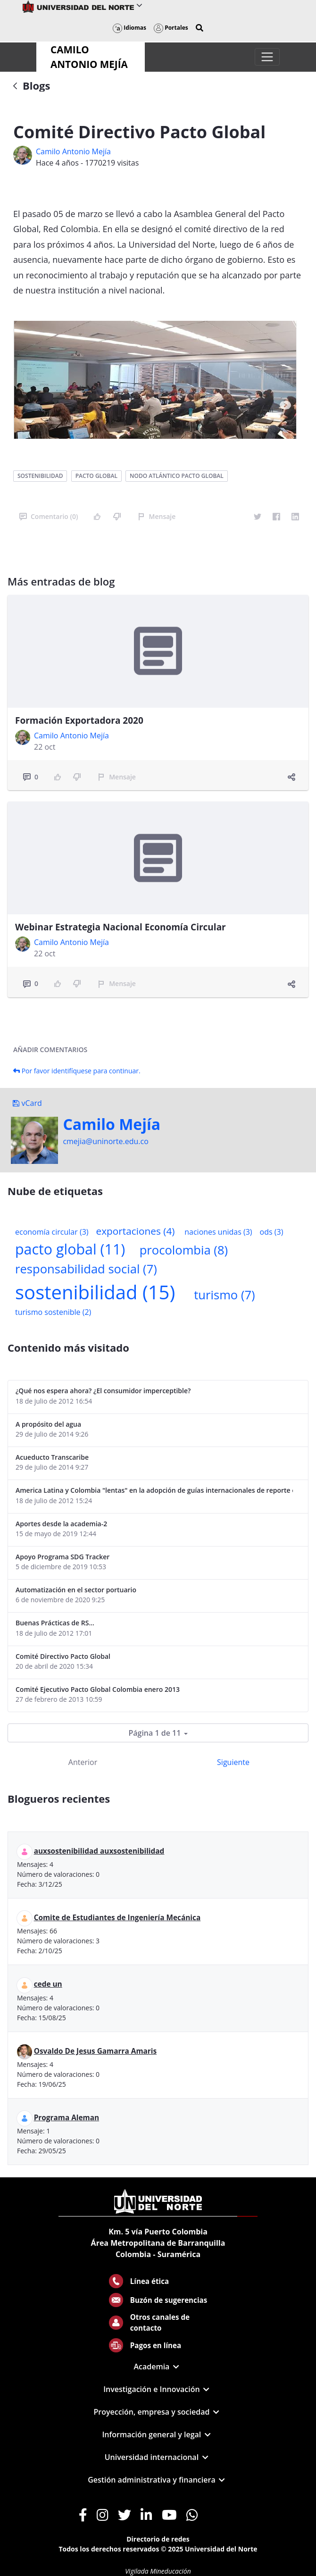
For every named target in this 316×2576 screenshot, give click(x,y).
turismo (224, 1295)
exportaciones (135, 1231)
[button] (199, 28)
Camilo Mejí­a (111, 1124)
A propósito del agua (48, 1424)
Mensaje (157, 516)
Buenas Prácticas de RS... (55, 1622)
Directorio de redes (158, 2538)
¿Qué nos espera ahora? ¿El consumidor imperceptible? (103, 1390)
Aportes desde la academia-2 (61, 1523)
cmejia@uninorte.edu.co (105, 1141)
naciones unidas (218, 1232)
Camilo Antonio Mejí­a (73, 151)
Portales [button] (171, 28)
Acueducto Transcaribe (52, 1457)
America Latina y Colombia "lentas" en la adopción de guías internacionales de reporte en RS (154, 1490)
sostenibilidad (40, 476)
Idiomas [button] (129, 28)
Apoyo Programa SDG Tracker (62, 1556)
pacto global (96, 476)
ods (271, 1232)
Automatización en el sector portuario (76, 1589)
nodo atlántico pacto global (177, 476)
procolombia (184, 1250)
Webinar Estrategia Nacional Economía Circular (120, 927)
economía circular (52, 1232)
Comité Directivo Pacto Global (63, 1656)
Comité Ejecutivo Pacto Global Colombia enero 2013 (98, 1689)
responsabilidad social (86, 1269)
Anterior (82, 1762)
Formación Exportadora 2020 (79, 720)
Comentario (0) (48, 516)
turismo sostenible (53, 1312)
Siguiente (233, 1762)
